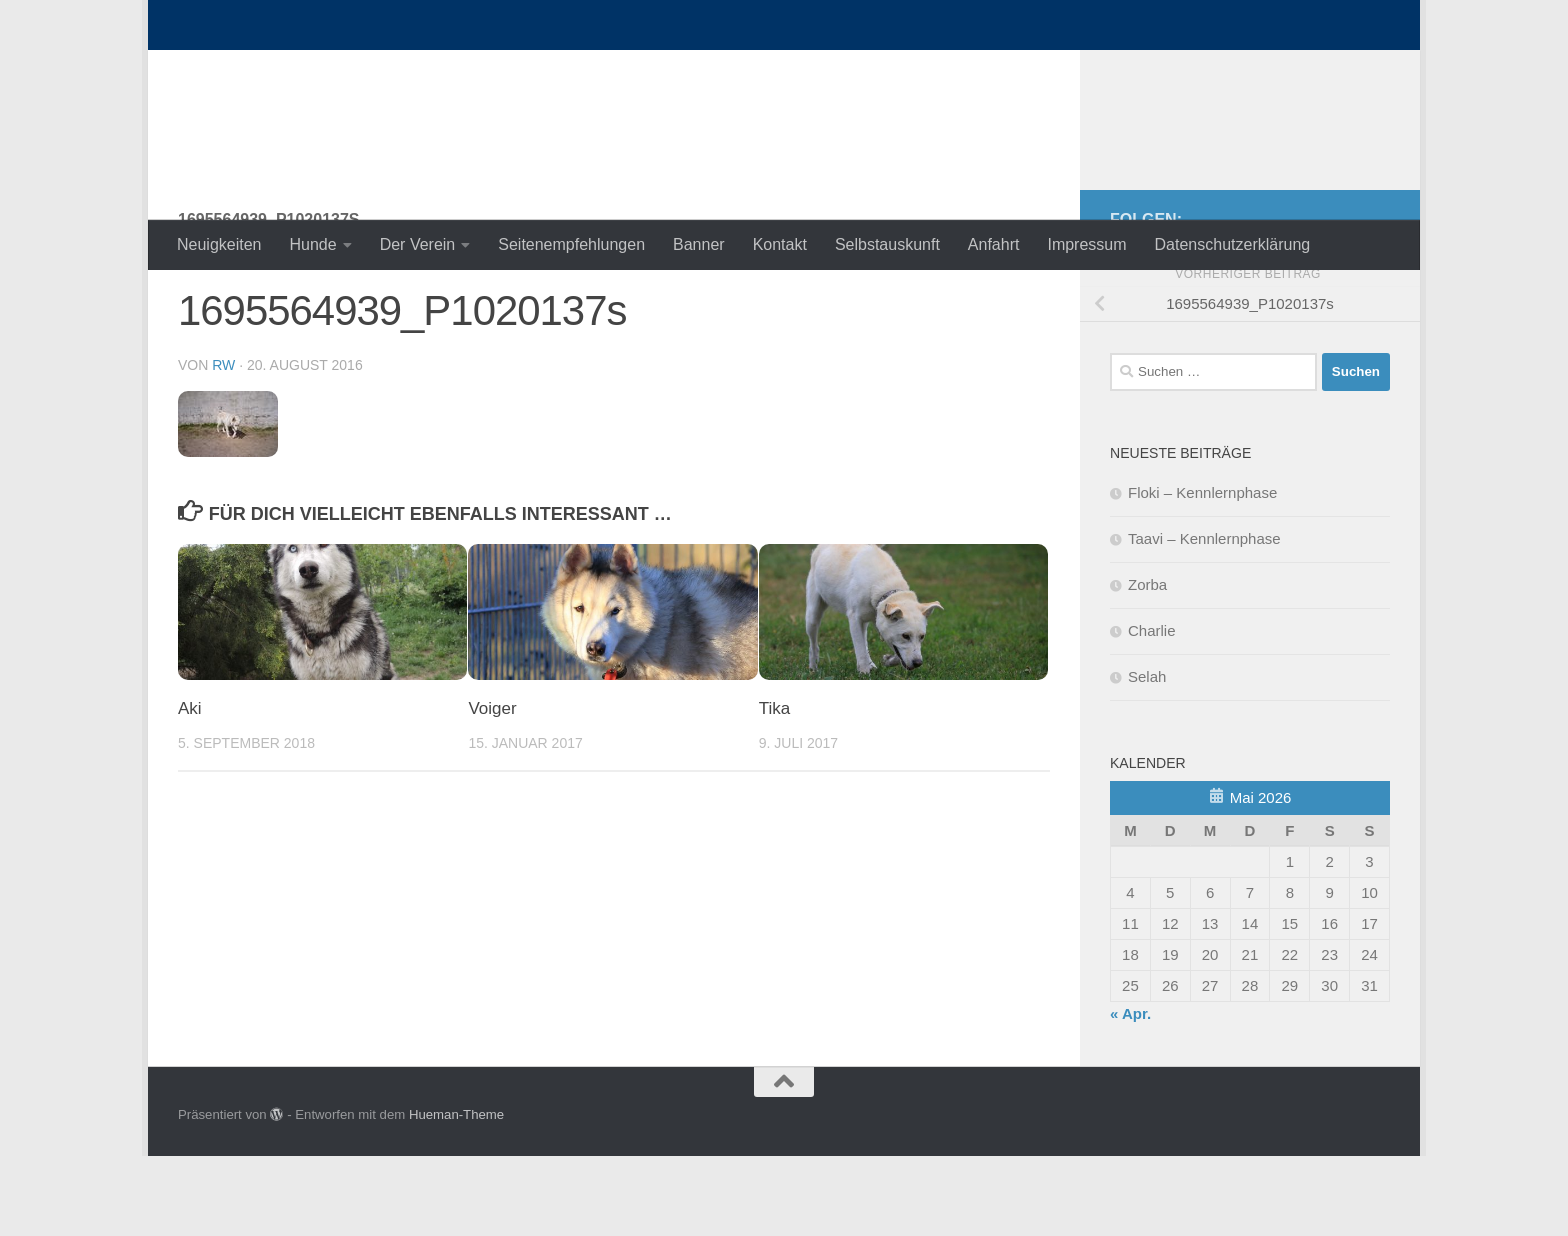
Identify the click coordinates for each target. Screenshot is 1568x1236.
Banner (699, 244)
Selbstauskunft (887, 244)
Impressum (1086, 244)
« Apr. (1130, 1093)
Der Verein (418, 244)
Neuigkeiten (219, 244)
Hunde (313, 244)
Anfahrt (994, 244)
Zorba (1147, 664)
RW (223, 445)
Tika (775, 788)
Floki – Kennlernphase (1202, 572)
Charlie (1152, 710)
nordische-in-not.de (369, 69)
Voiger (492, 788)
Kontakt (780, 244)
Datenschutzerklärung (1233, 244)
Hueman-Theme (456, 1194)
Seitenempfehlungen (571, 244)
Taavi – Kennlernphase (1204, 618)
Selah (1147, 756)
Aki (190, 788)
